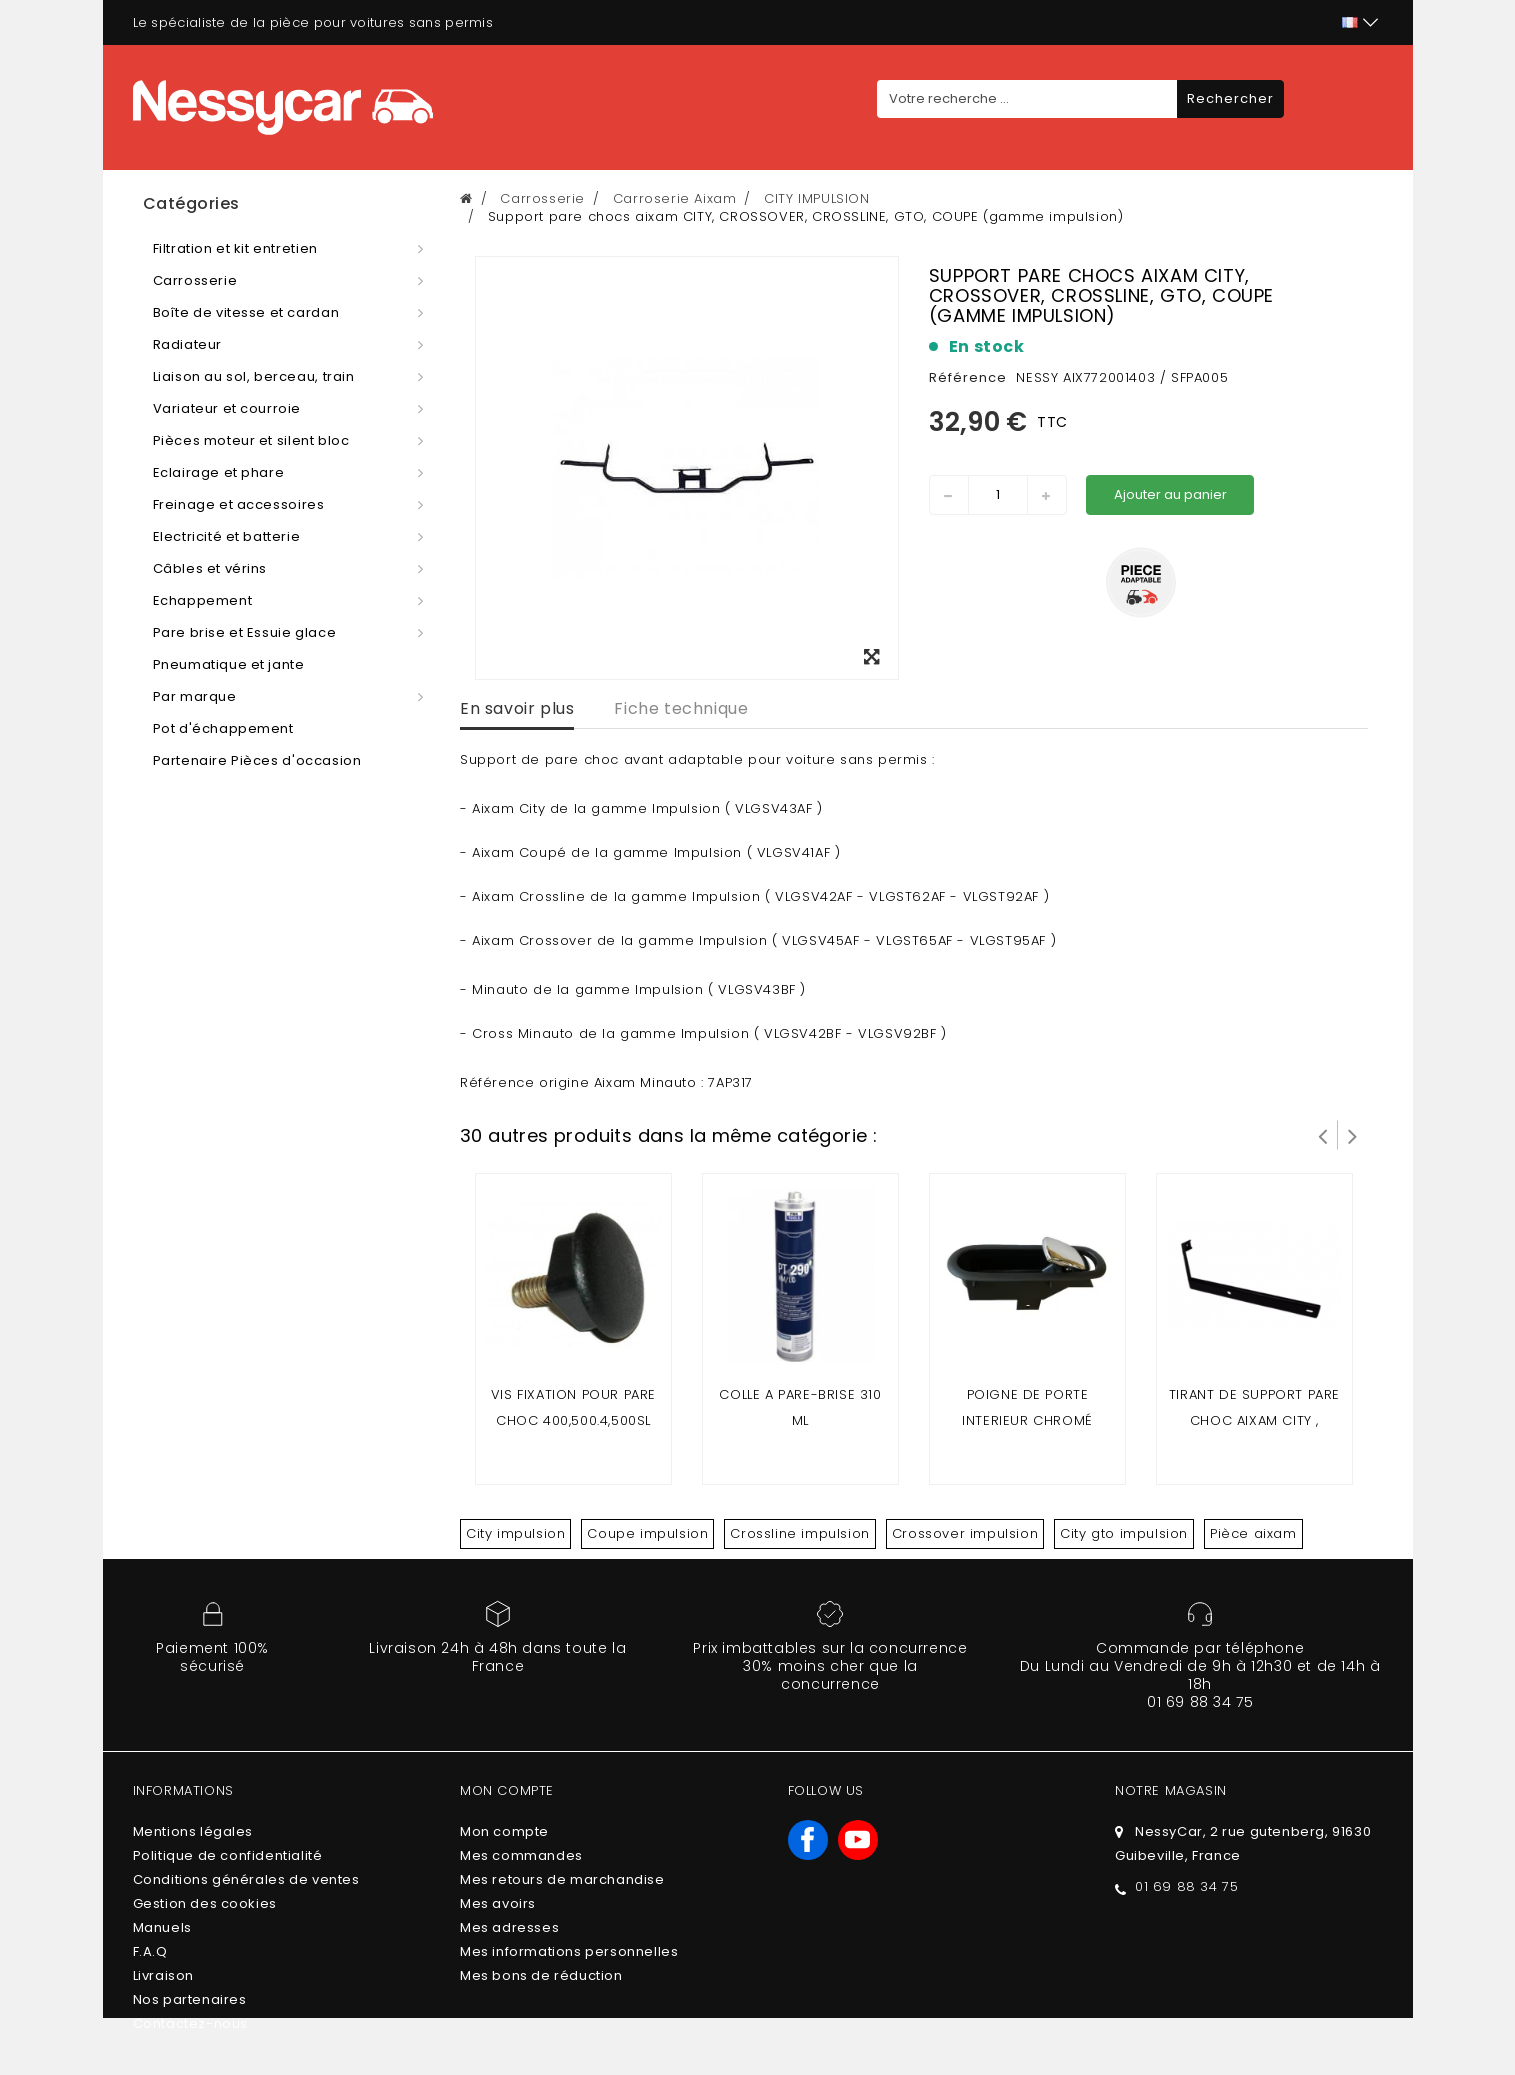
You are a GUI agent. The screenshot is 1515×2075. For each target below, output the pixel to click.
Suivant (1353, 1135)
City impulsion (515, 1533)
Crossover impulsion (965, 1533)
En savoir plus (517, 708)
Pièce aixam (1253, 1533)
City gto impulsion (1124, 1533)
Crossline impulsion (799, 1533)
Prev (1323, 1135)
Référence (968, 377)
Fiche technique (681, 708)
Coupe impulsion (647, 1533)
